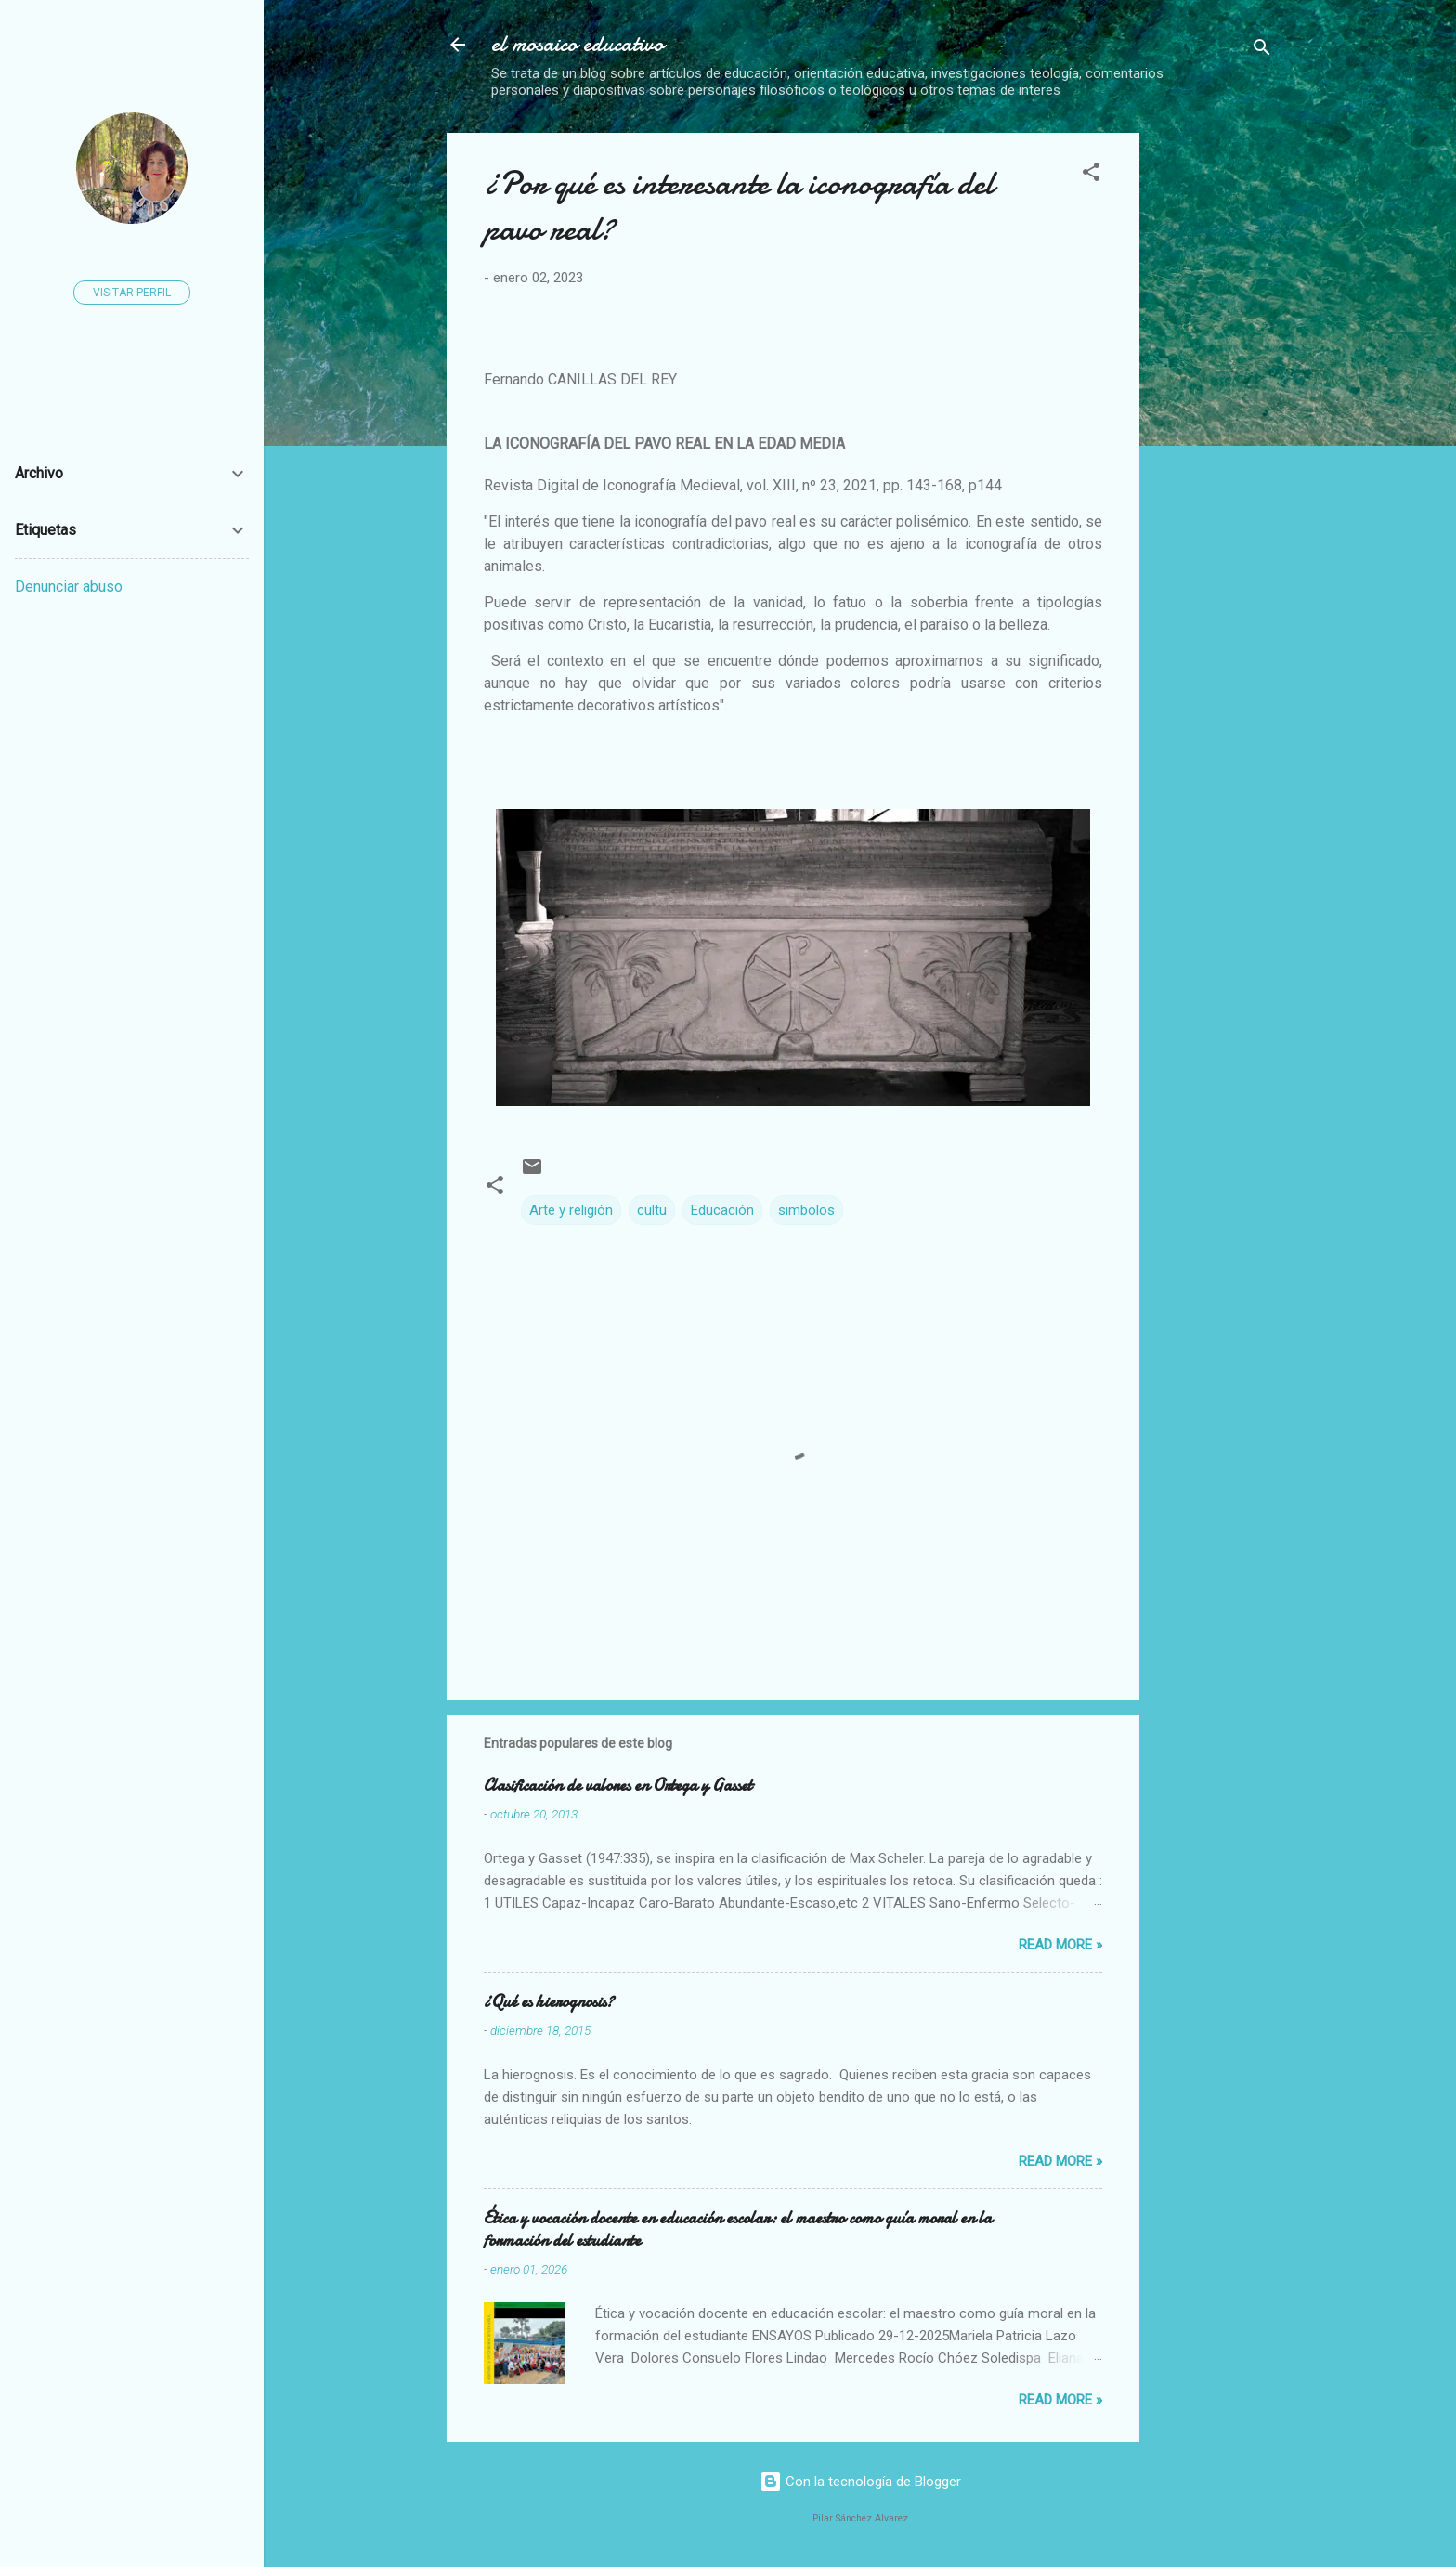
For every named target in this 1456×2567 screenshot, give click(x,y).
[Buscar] (1262, 50)
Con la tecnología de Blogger (860, 2481)
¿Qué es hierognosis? (549, 2001)
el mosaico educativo (577, 44)
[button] (1091, 175)
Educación (722, 1210)
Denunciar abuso (69, 586)
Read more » (1060, 1944)
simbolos (806, 1210)
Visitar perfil (132, 292)
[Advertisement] (1305, 249)
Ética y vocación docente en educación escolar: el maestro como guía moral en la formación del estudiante (738, 2229)
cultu (652, 1210)
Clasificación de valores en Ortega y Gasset (618, 1785)
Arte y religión (571, 1210)
